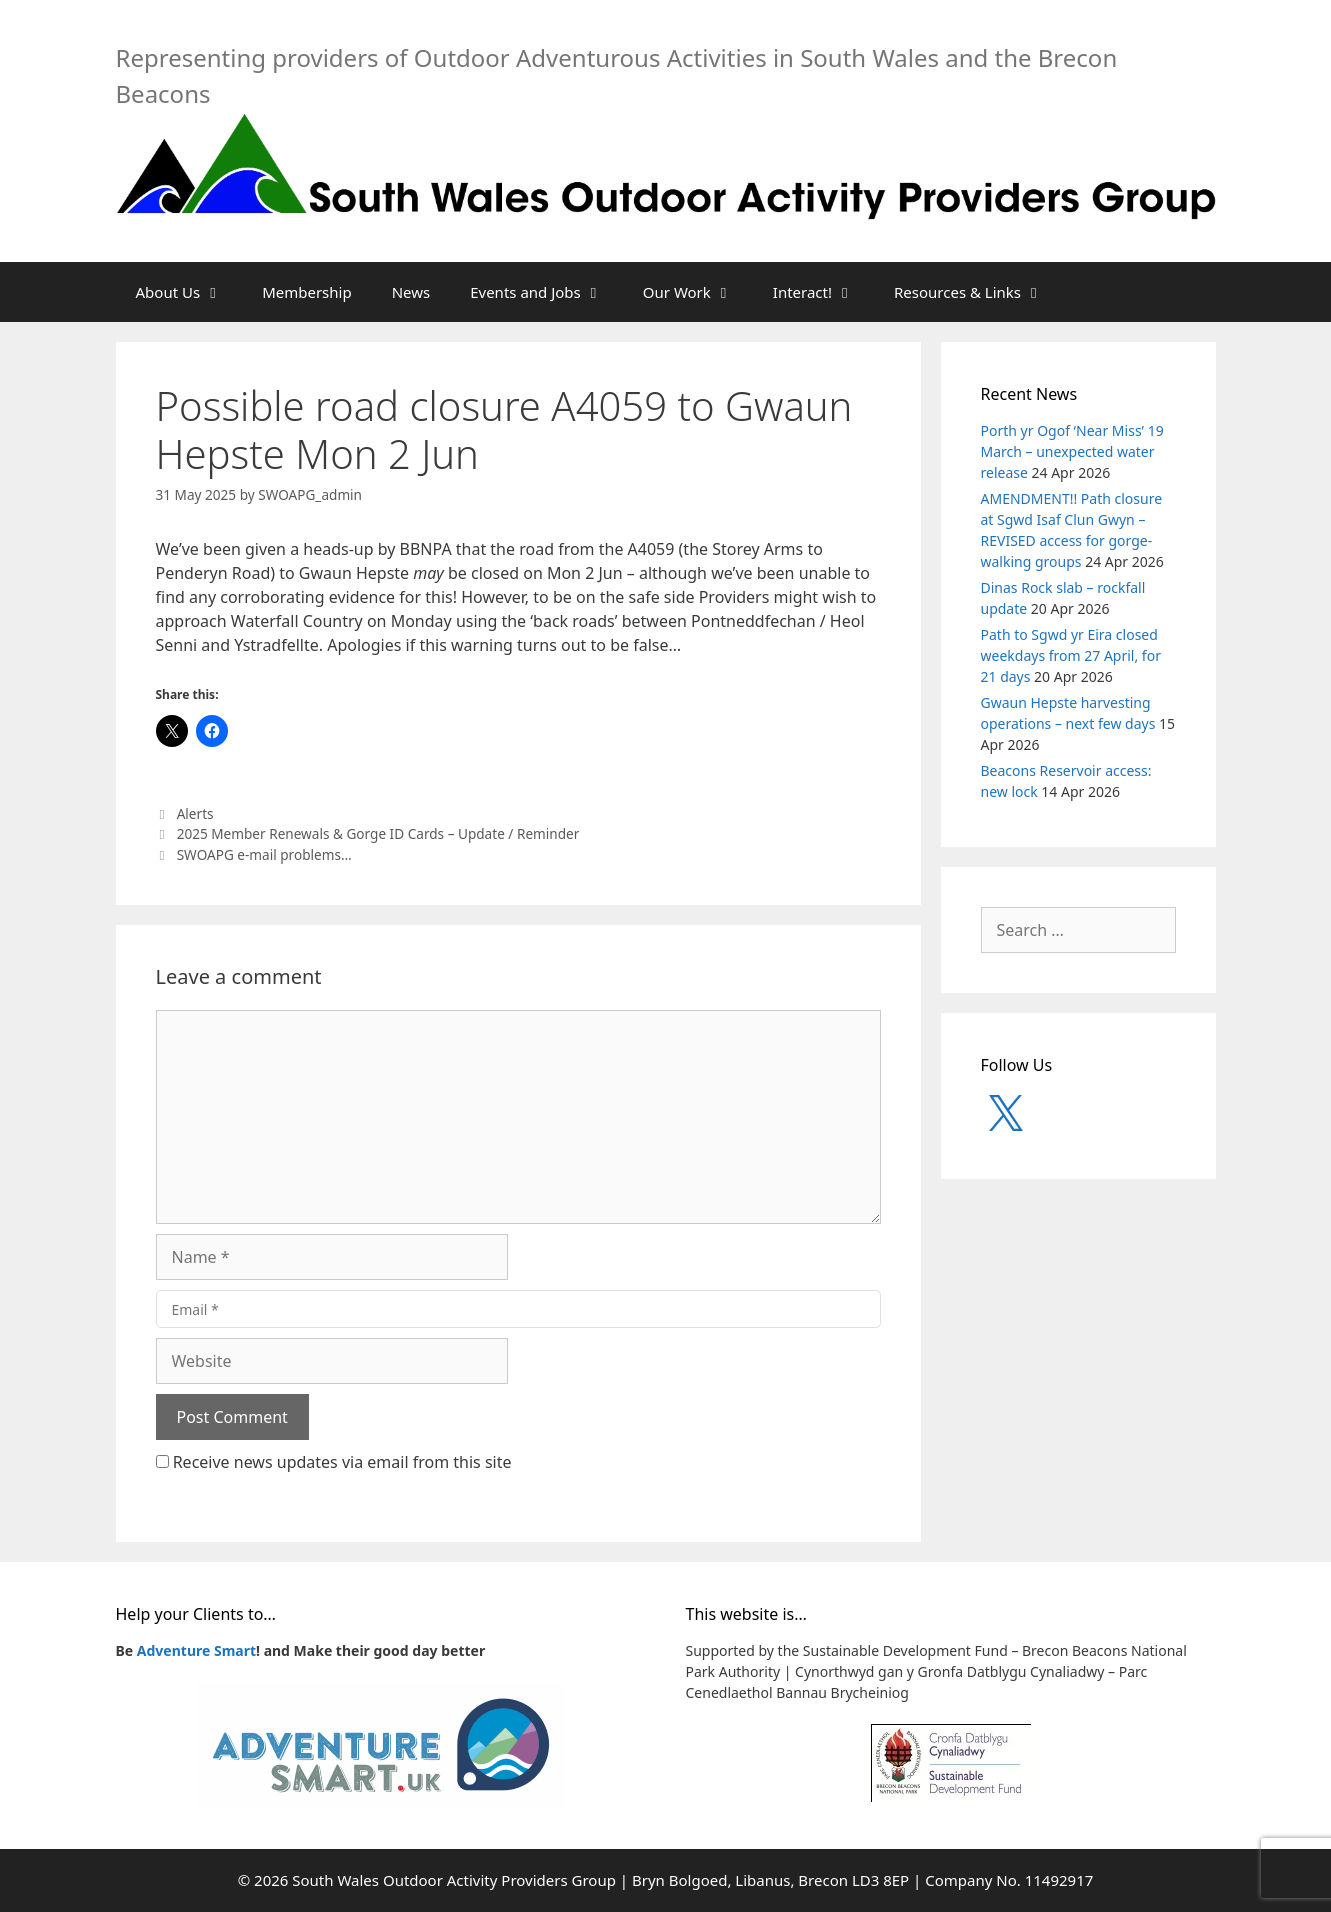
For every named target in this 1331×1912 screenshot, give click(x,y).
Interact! (823, 292)
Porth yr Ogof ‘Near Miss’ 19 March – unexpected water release (1072, 451)
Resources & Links (978, 292)
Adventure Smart (196, 1650)
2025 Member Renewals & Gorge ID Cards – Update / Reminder (378, 833)
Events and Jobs (546, 292)
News (411, 292)
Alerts (195, 813)
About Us (189, 292)
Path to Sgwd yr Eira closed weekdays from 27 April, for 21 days (1071, 655)
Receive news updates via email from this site (334, 1462)
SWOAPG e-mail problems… (264, 854)
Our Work (698, 292)
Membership (307, 292)
